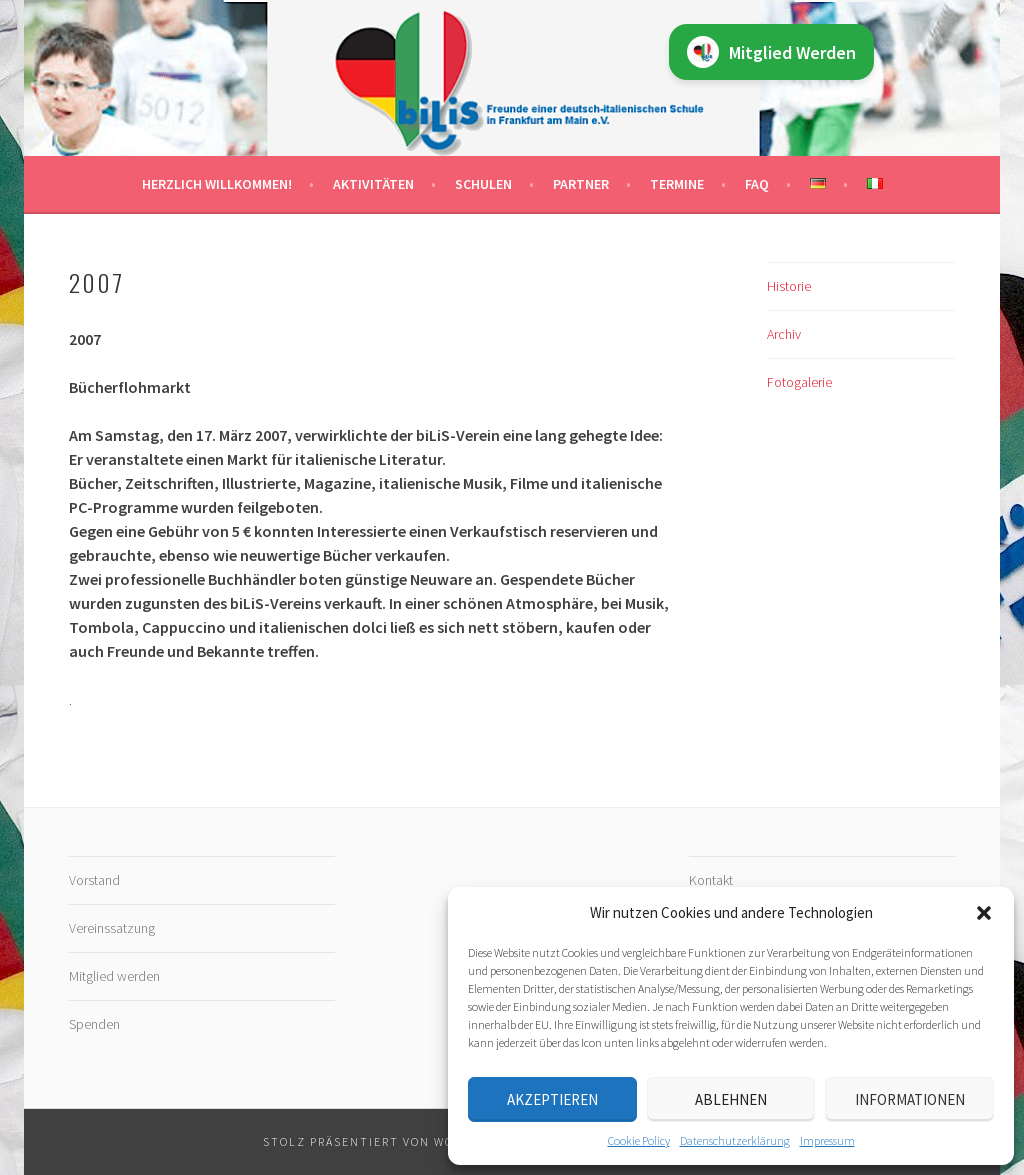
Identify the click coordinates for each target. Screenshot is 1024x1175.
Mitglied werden (114, 976)
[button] (984, 913)
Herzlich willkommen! (217, 184)
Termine (677, 184)
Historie (789, 286)
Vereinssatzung (112, 928)
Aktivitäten (373, 184)
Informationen (910, 1099)
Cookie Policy (639, 1140)
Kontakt (711, 880)
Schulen (483, 184)
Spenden (94, 1024)
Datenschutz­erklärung (735, 1140)
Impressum (827, 1140)
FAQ (757, 184)
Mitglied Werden (771, 52)
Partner (581, 184)
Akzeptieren (552, 1099)
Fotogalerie (799, 382)
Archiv (784, 334)
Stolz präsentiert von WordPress (387, 1141)
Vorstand (94, 880)
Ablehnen (731, 1099)
